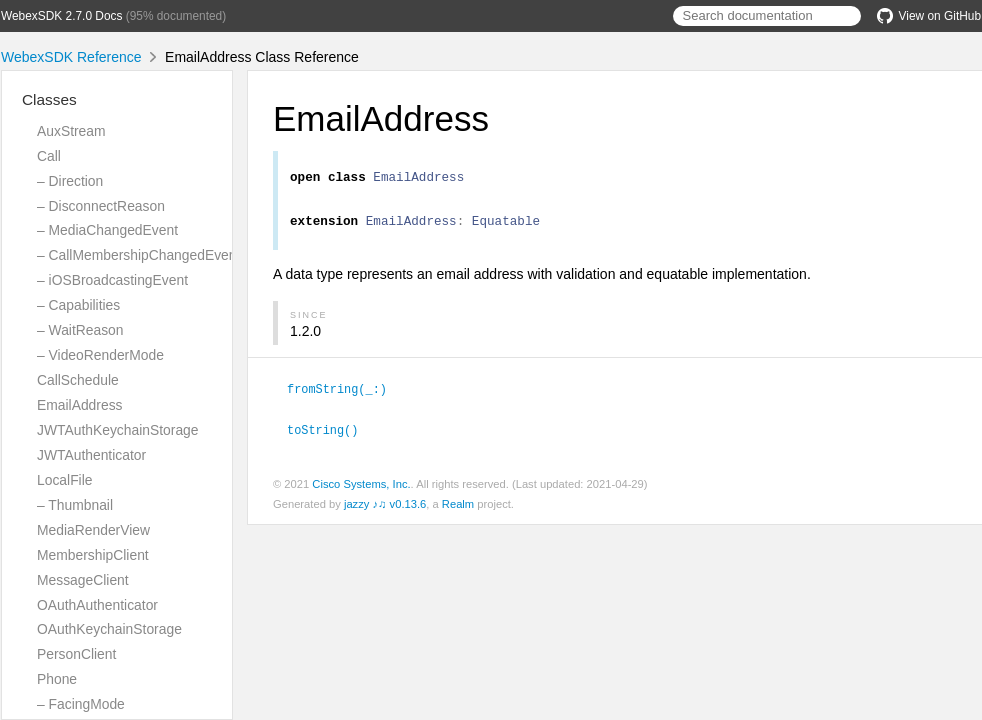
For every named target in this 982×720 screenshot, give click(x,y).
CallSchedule (78, 380)
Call (49, 156)
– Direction (70, 181)
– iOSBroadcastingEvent (112, 280)
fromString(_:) (345, 394)
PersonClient (76, 654)
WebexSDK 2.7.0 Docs (61, 16)
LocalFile (64, 480)
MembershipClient (93, 555)
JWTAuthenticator (91, 455)
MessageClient (83, 580)
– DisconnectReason (101, 206)
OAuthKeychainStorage (109, 629)
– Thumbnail (75, 505)
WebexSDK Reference (71, 57)
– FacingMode (81, 704)
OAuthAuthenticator (97, 605)
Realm (458, 508)
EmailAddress (80, 405)
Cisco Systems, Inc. (361, 488)
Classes (49, 99)
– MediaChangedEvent (107, 230)
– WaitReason (80, 330)
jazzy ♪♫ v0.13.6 (385, 508)
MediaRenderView (93, 530)
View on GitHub (929, 16)
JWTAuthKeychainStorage (118, 430)
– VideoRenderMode (100, 355)
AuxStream (71, 131)
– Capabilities (78, 305)
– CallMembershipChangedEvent (138, 255)
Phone (57, 679)
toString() (331, 434)
